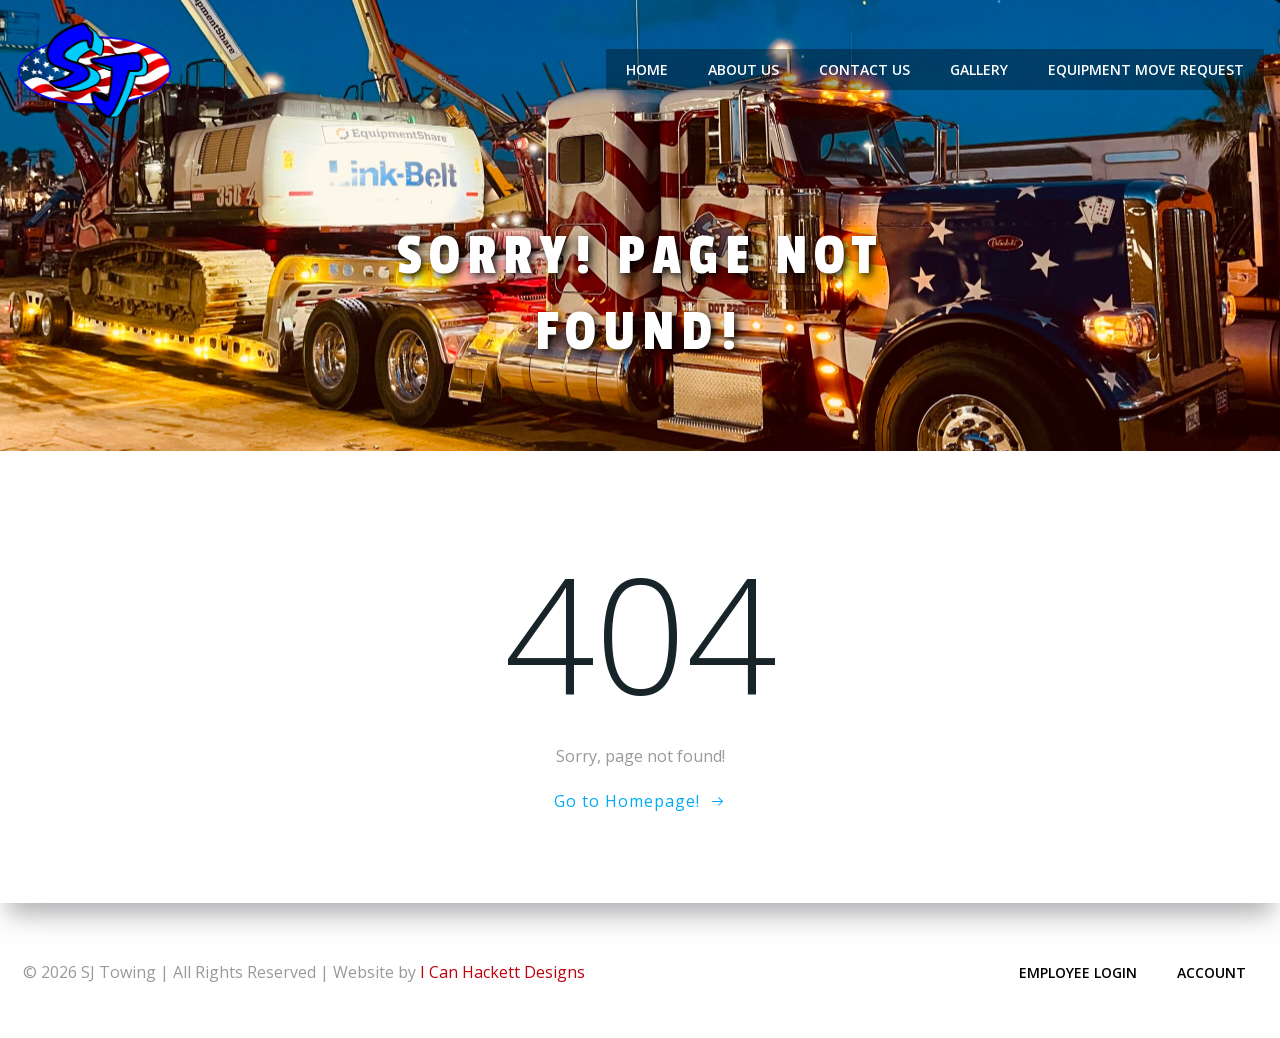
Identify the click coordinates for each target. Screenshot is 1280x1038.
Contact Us (865, 69)
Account (1210, 971)
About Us (744, 69)
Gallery (980, 69)
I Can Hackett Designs (502, 971)
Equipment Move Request (1147, 69)
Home (648, 69)
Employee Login (1077, 971)
